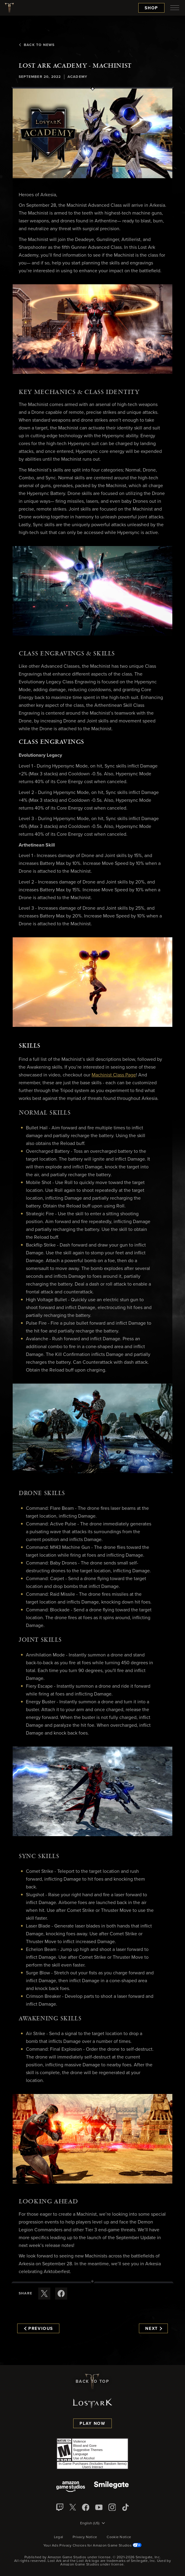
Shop (151, 8)
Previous (38, 2329)
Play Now (92, 2424)
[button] (92, 133)
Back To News (36, 45)
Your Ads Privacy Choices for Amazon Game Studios (92, 2545)
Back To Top (92, 2381)
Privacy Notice (85, 2537)
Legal (58, 2537)
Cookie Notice (119, 2537)
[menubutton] (174, 7)
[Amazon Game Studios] (70, 2487)
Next (153, 2329)
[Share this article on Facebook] (61, 2294)
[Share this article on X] (44, 2294)
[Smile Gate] (111, 2487)
